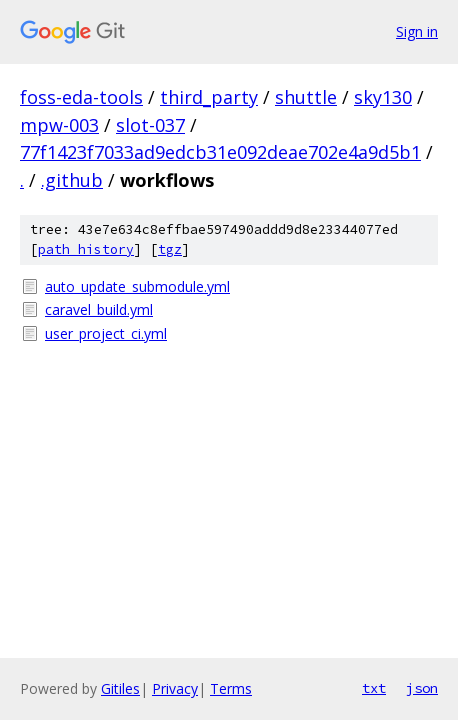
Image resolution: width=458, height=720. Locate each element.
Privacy (175, 688)
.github (72, 180)
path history (86, 249)
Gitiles (120, 688)
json (422, 688)
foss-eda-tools (81, 97)
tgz (170, 249)
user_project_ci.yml (106, 333)
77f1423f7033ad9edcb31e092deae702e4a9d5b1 (220, 152)
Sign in (417, 31)
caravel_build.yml (99, 309)
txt (374, 688)
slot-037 (150, 125)
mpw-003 (59, 125)
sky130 (383, 97)
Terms (231, 688)
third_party (209, 97)
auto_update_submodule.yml (137, 286)
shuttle (306, 97)
